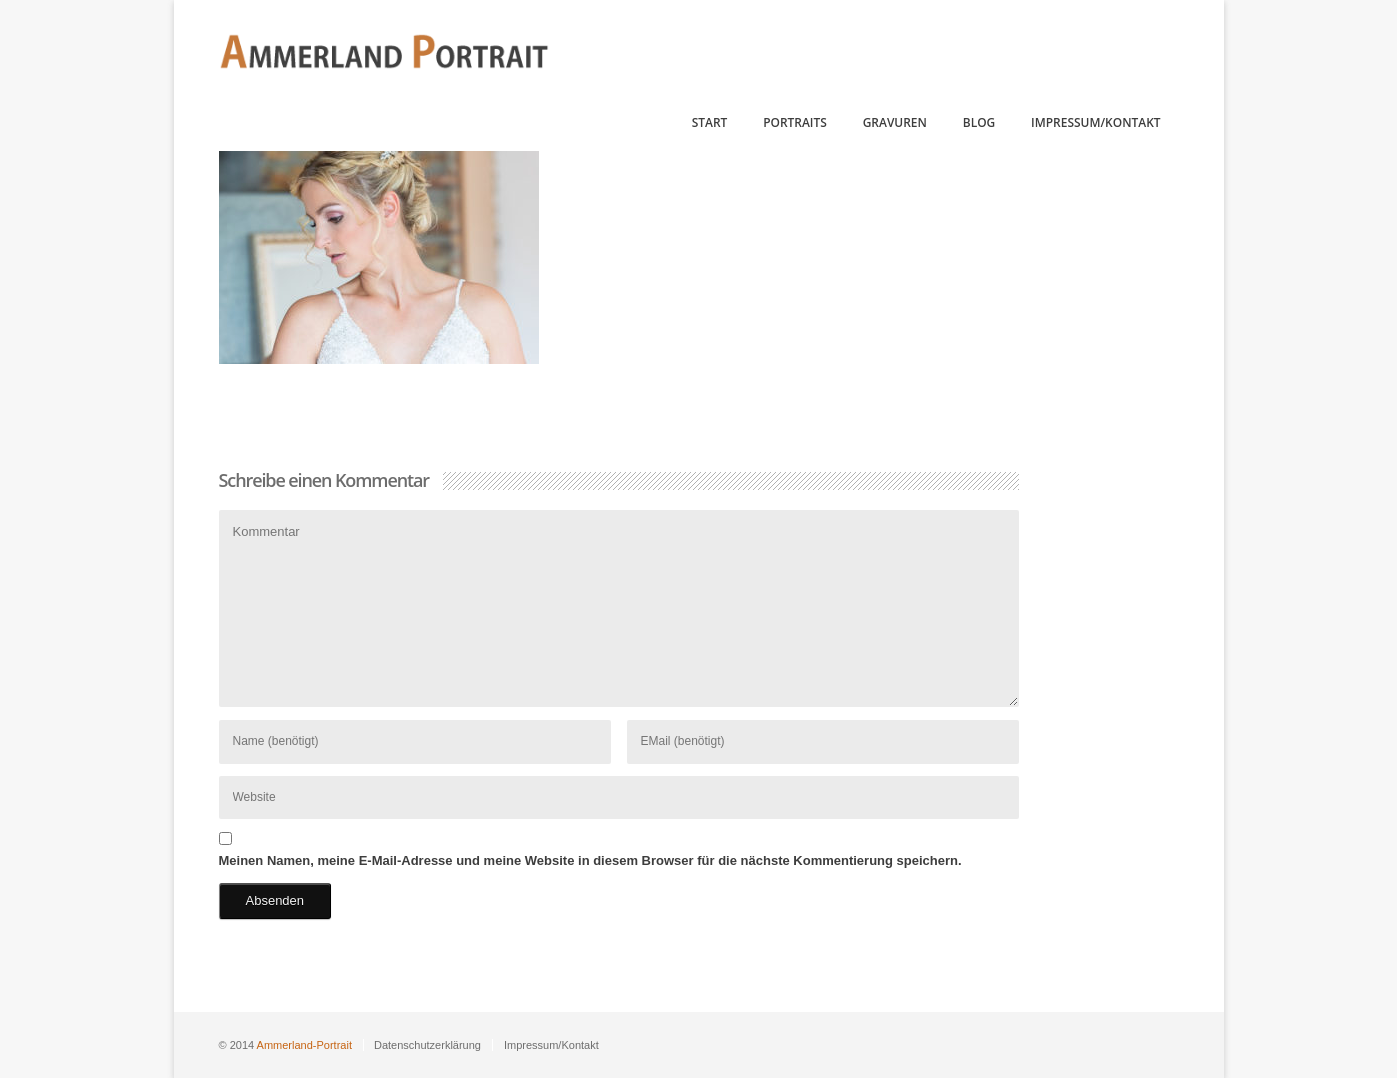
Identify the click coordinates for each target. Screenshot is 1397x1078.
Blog (979, 122)
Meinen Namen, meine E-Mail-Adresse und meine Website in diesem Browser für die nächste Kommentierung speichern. (590, 860)
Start (710, 122)
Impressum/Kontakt (1095, 122)
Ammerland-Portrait (304, 1045)
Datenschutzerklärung (427, 1045)
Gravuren (895, 122)
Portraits (795, 122)
